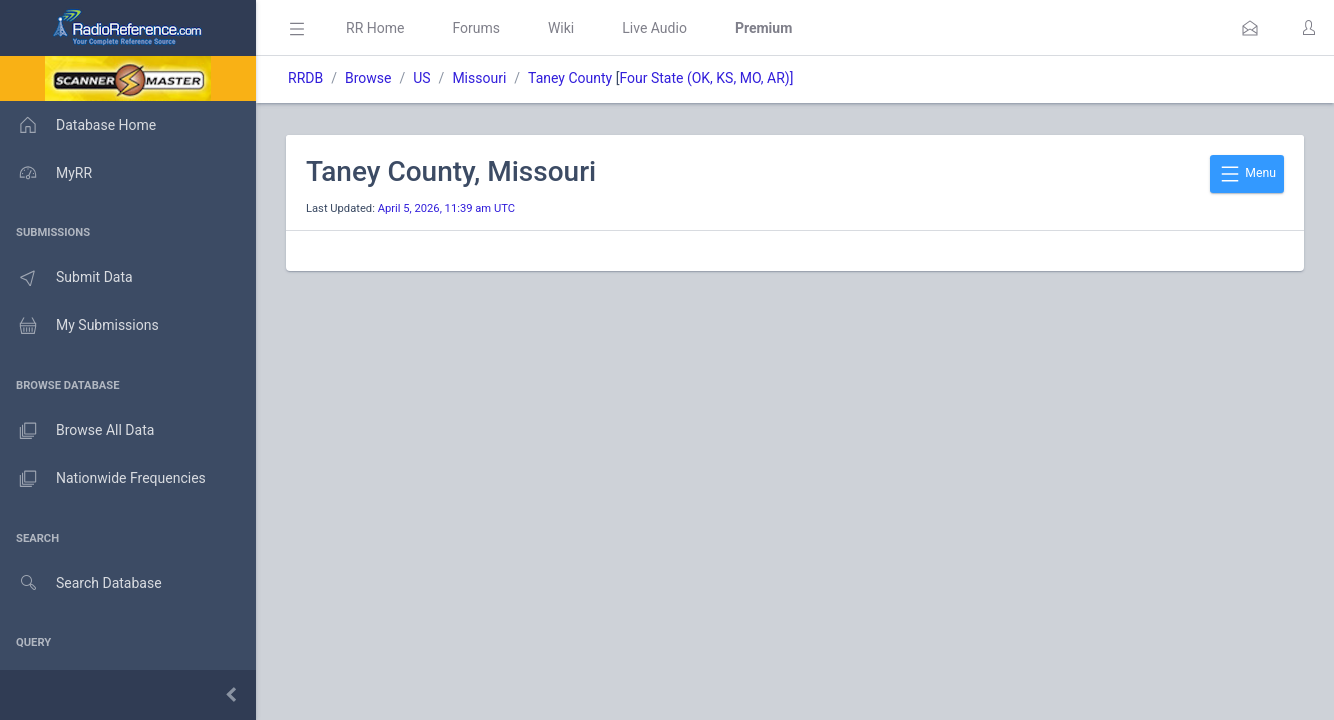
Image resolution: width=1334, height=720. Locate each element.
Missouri (479, 78)
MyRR (46, 173)
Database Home (78, 125)
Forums (476, 28)
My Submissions (79, 326)
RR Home (375, 28)
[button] (1250, 28)
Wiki (561, 28)
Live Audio (654, 28)
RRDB (305, 78)
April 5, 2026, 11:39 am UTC (446, 208)
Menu (1247, 174)
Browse (368, 78)
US (421, 78)
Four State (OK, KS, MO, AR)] (706, 78)
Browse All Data (77, 431)
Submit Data (66, 278)
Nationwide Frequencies (103, 479)
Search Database (81, 583)
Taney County (570, 78)
